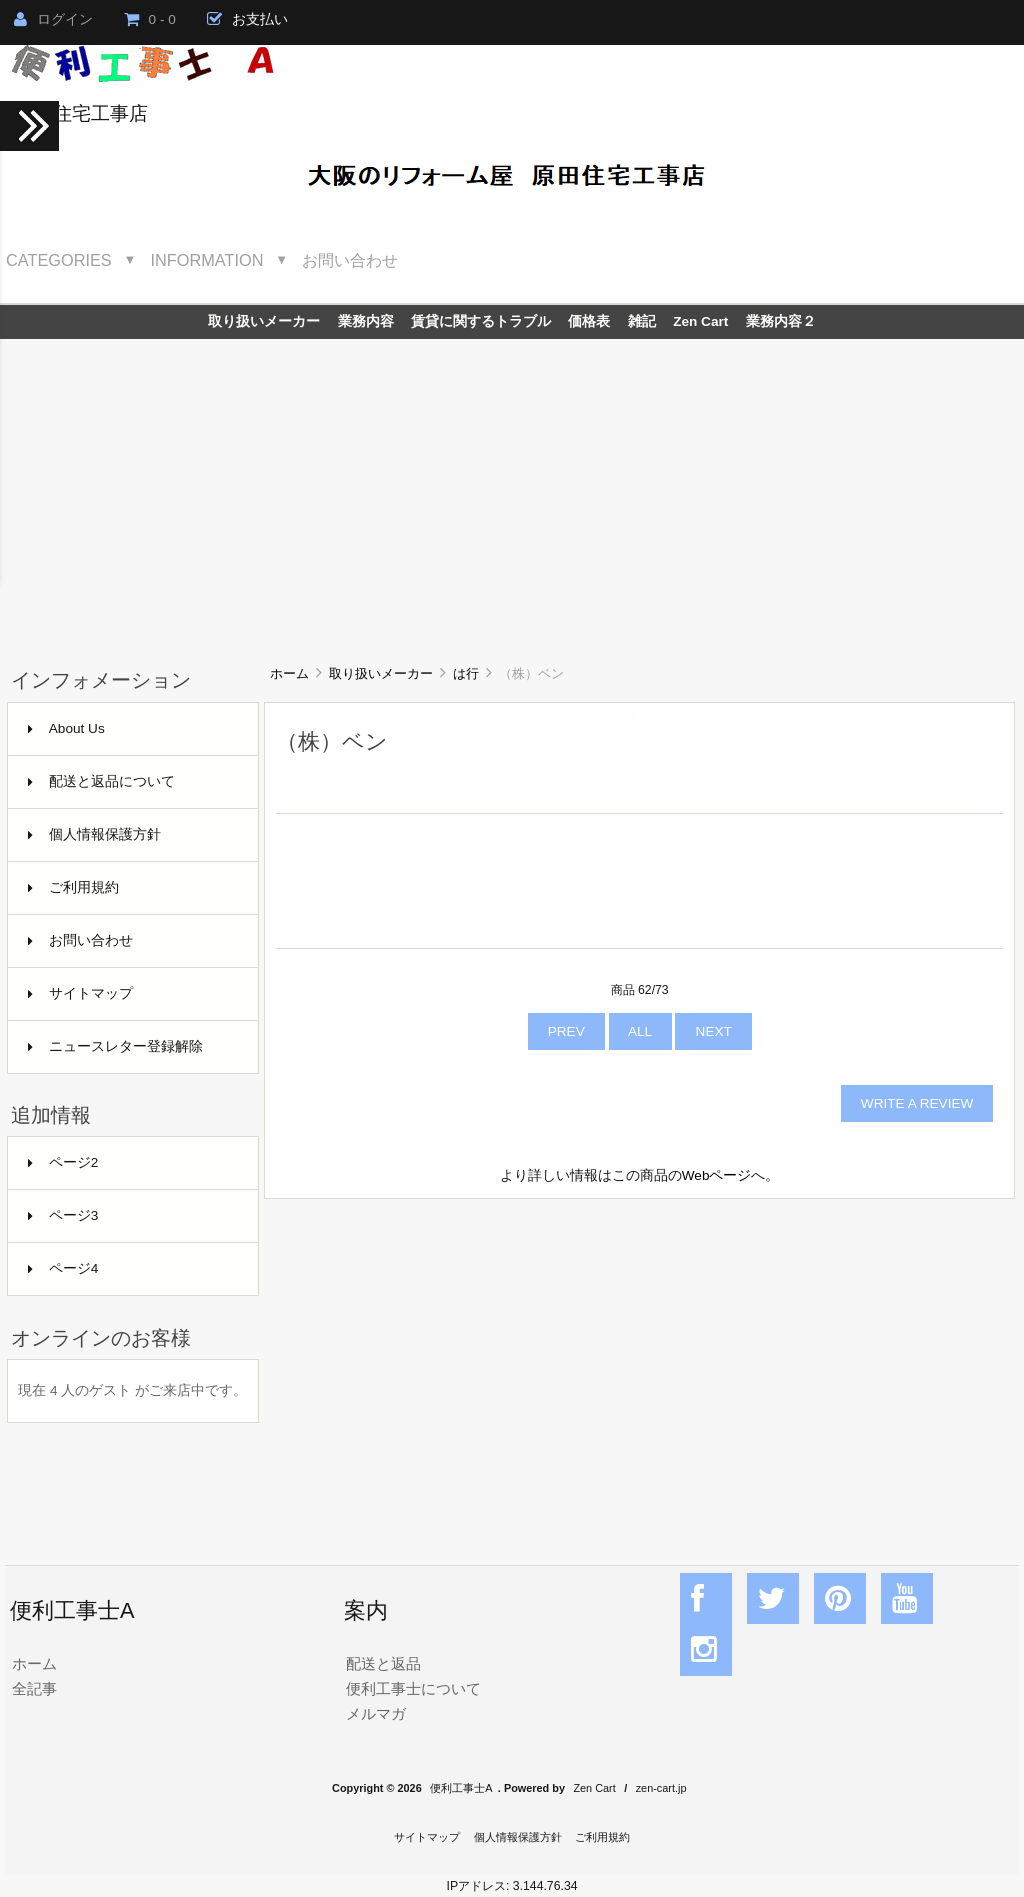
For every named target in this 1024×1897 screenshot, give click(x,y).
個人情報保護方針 (94, 834)
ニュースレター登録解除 (115, 1046)
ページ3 (63, 1215)
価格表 (589, 321)
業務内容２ (781, 321)
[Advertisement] (512, 489)
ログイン (53, 19)
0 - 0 (150, 19)
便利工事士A (461, 1788)
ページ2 (63, 1162)
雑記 (642, 321)
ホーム (289, 673)
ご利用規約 (73, 887)
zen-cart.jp (661, 1788)
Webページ (717, 1175)
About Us (66, 728)
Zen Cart (700, 321)
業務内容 (366, 321)
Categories (59, 260)
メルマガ (376, 1713)
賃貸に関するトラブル (481, 321)
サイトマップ (80, 993)
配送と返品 (383, 1663)
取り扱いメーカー (381, 673)
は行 (466, 673)
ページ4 (63, 1268)
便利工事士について (413, 1688)
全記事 (34, 1688)
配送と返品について (101, 781)
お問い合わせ (350, 260)
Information (207, 260)
